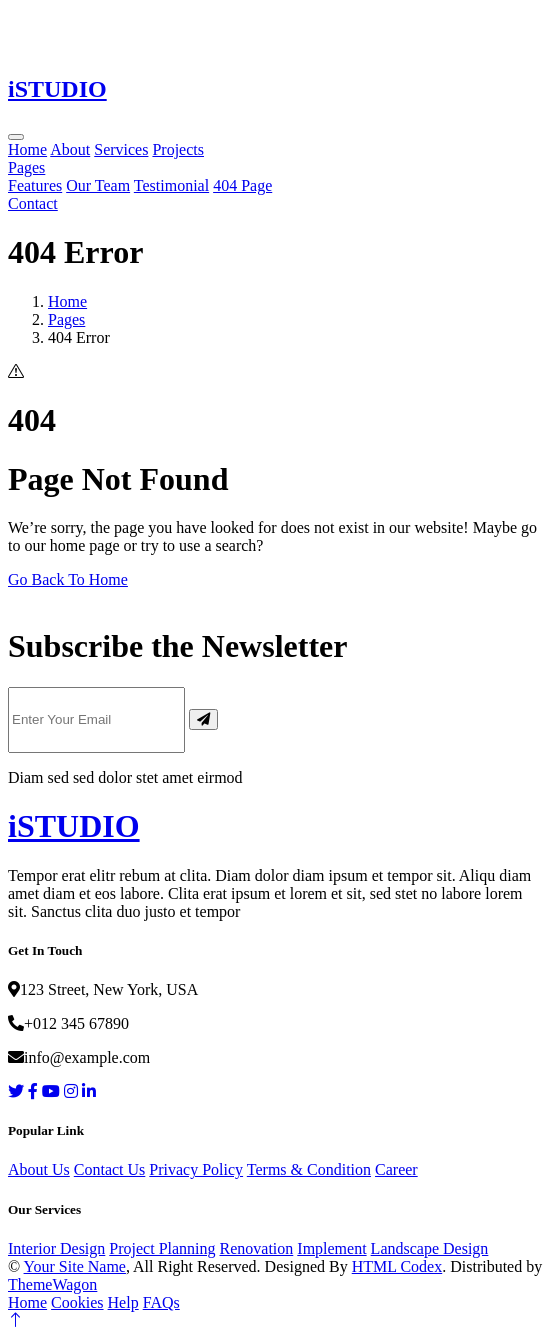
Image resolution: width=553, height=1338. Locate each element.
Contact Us (110, 1169)
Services (121, 149)
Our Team (98, 185)
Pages (26, 167)
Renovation (257, 1248)
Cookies (77, 1302)
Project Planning (162, 1248)
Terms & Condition (309, 1169)
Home (27, 149)
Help (123, 1302)
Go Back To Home (68, 579)
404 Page (242, 185)
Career (396, 1169)
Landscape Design (430, 1248)
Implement (331, 1248)
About (70, 149)
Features (35, 185)
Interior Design (56, 1248)
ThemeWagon (52, 1284)
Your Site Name (75, 1266)
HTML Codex (397, 1266)
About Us (39, 1169)
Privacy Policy (196, 1169)
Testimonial (171, 185)
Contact (33, 203)
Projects (178, 149)
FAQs (161, 1302)
